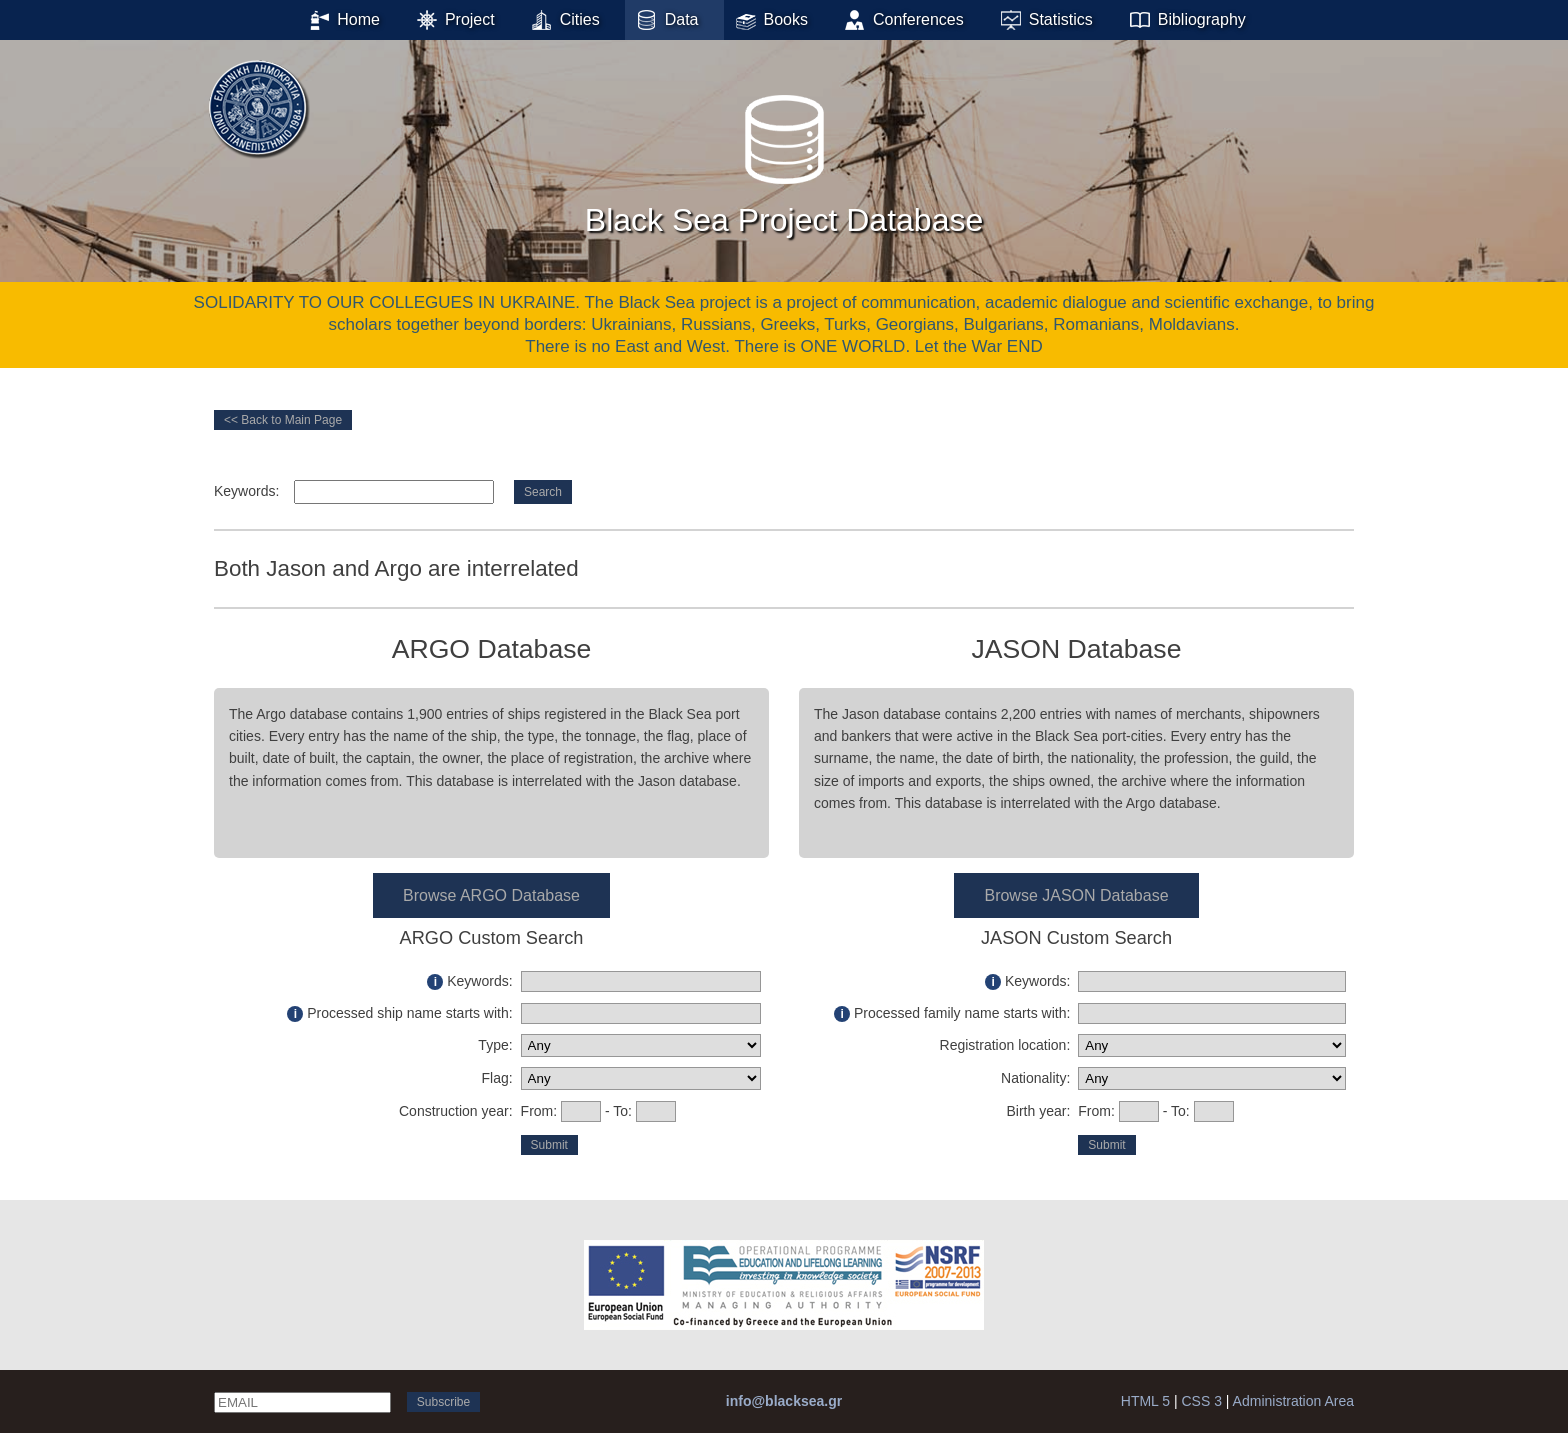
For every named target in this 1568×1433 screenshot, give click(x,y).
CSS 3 (1201, 1401)
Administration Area (1293, 1401)
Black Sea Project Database (784, 159)
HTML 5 (1145, 1401)
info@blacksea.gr (784, 1401)
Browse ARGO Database (491, 895)
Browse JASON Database (1076, 895)
